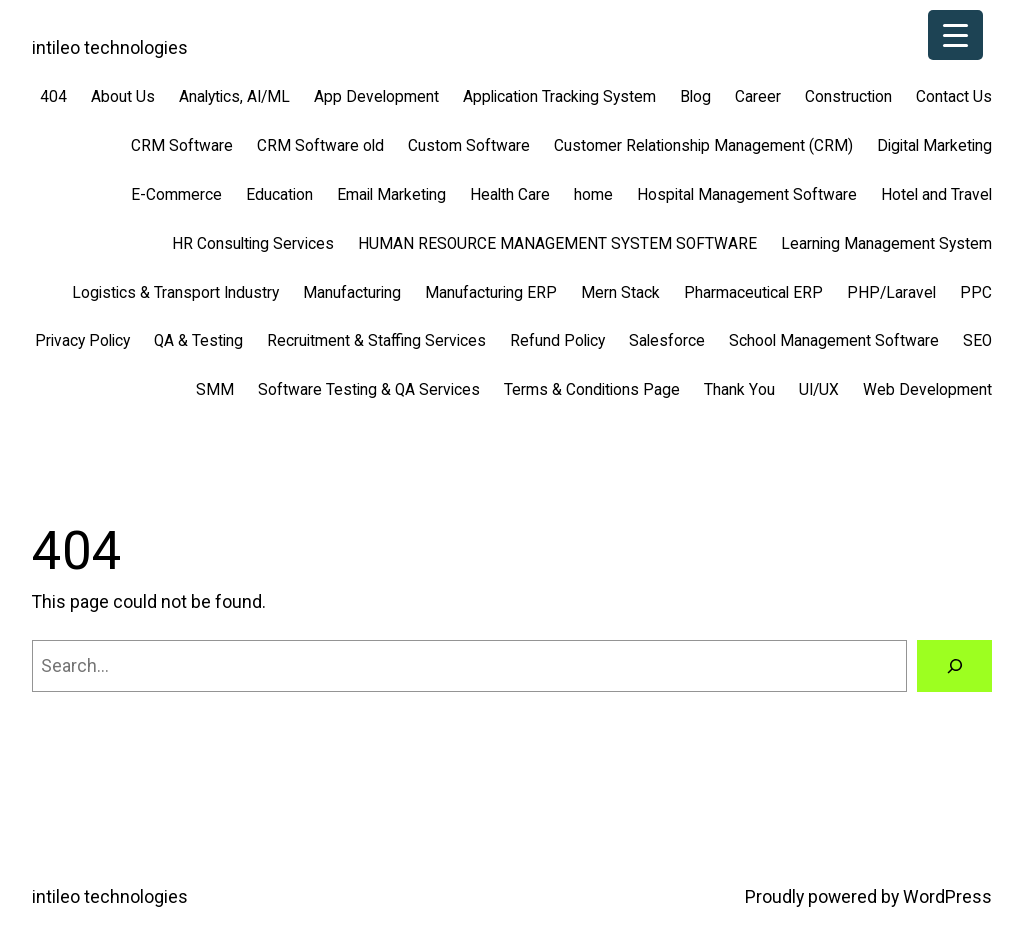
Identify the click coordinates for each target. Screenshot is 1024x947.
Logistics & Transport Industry (175, 293)
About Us (123, 97)
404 (53, 97)
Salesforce (667, 341)
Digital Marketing (934, 146)
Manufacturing (352, 293)
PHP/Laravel (891, 293)
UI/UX (819, 390)
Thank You (739, 390)
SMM (215, 390)
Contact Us (954, 97)
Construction (848, 97)
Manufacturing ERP (491, 293)
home (593, 195)
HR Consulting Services (253, 244)
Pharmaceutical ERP (753, 293)
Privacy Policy (82, 341)
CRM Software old (320, 146)
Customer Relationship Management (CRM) (703, 146)
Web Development (927, 390)
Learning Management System (886, 244)
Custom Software (469, 146)
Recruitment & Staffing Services (376, 341)
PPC (976, 293)
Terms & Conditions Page (592, 390)
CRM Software (182, 146)
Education (279, 195)
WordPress (947, 897)
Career (758, 97)
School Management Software (834, 341)
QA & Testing (198, 341)
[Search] (954, 665)
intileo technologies (110, 48)
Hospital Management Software (747, 195)
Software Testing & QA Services (369, 390)
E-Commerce (176, 195)
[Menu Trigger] (955, 35)
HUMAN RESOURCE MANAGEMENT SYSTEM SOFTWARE (557, 244)
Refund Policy (557, 341)
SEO (977, 341)
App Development (376, 97)
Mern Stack (620, 293)
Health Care (510, 195)
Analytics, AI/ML (234, 97)
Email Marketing (391, 195)
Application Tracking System (559, 97)
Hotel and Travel (936, 195)
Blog (695, 97)
